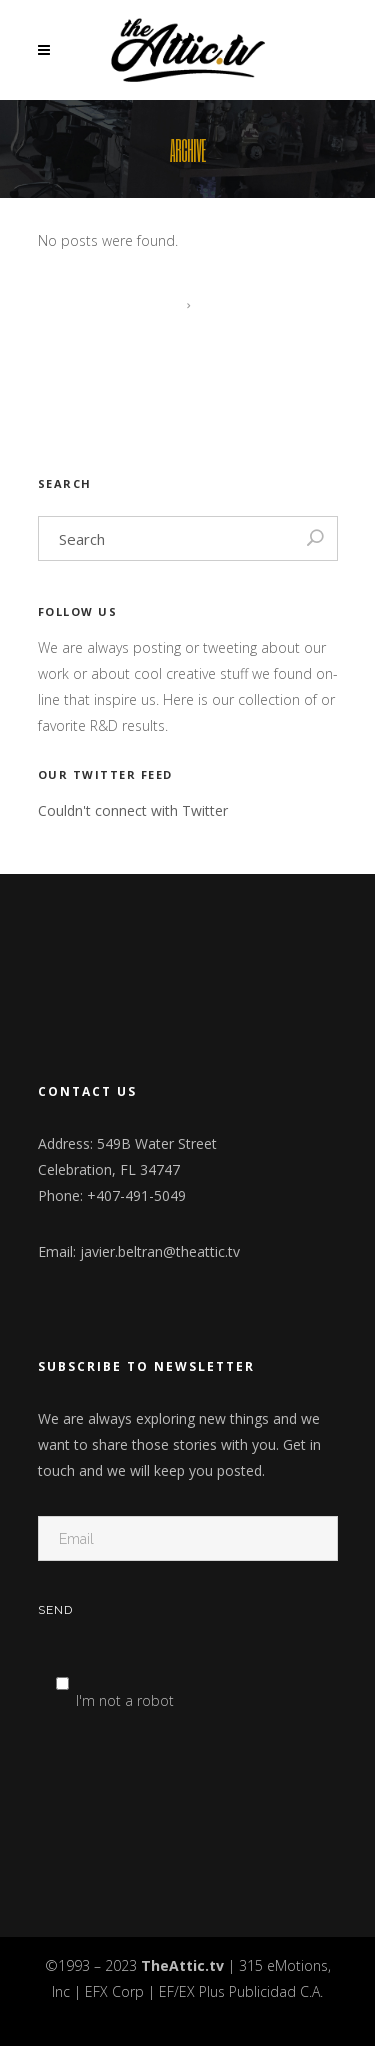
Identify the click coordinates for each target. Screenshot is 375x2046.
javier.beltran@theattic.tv (160, 1251)
